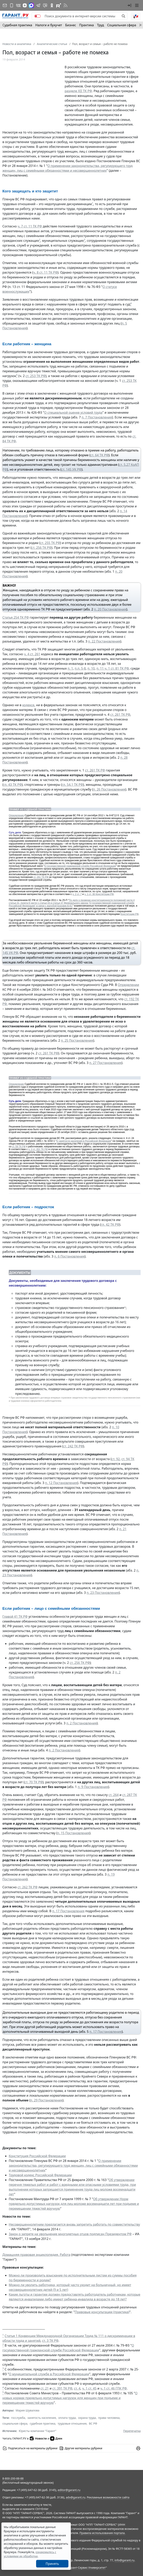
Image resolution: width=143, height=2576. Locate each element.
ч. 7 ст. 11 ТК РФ (30, 226)
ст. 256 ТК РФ (41, 547)
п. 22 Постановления (104, 641)
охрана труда (87, 2418)
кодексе (28, 705)
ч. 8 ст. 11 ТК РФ (45, 272)
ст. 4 (77, 2388)
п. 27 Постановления (105, 1063)
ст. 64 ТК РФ (99, 455)
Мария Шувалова (27, 2410)
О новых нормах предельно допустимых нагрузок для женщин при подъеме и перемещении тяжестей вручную (69, 2398)
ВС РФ (93, 2423)
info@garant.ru (124, 2560)
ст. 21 (44, 2388)
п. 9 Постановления (93, 1787)
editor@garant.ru (69, 2490)
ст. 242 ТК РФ (73, 1446)
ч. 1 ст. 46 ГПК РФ (113, 2388)
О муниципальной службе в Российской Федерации (49, 2374)
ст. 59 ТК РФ (19, 1146)
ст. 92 (115, 1459)
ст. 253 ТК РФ (35, 376)
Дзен (56, 2438)
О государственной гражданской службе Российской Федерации (80, 866)
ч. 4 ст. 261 (32, 654)
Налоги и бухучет (48, 25)
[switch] (37, 16)
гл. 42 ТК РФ (110, 1224)
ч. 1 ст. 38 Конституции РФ (99, 894)
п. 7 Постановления (97, 417)
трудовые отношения (72, 2423)
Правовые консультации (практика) (102, 2312)
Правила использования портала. (102, 2533)
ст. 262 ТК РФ (27, 1887)
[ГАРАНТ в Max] (31, 5)
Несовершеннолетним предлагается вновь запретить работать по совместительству (74, 2224)
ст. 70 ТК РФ (34, 1782)
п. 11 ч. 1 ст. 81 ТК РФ (112, 668)
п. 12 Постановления (61, 1483)
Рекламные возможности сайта (108, 2497)
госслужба (18, 2418)
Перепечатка (132, 2431)
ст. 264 (113, 1795)
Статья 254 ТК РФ (15, 617)
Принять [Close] (52, 2563)
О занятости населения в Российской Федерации (83, 1141)
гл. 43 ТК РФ (12, 784)
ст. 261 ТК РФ (120, 714)
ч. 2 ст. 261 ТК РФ (38, 1149)
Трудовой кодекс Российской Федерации (40, 2175)
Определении (128, 985)
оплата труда (67, 2418)
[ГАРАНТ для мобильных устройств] (11, 5)
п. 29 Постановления (46, 2100)
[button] (129, 5)
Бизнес (70, 25)
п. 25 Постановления (77, 1040)
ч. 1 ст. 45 (89, 2388)
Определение (16, 815)
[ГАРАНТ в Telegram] (38, 5)
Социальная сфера (121, 25)
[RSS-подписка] (65, 5)
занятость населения (42, 2418)
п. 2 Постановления (81, 1723)
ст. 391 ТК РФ (62, 2388)
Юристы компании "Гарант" (37, 2431)
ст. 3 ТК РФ (50, 2340)
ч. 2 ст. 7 (77, 894)
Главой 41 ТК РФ (15, 1616)
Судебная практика (17, 25)
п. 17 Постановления (68, 1911)
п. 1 (70, 668)
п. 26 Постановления (109, 789)
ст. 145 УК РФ (71, 469)
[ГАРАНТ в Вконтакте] (18, 5)
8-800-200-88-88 (13, 2478)
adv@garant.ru (75, 2497)
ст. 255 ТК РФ (50, 543)
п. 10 (91, 668)
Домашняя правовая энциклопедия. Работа (36, 2254)
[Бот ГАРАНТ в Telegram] (45, 5)
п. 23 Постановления (103, 1592)
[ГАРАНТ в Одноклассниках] (51, 5)
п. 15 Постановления (73, 1833)
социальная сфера (14, 2423)
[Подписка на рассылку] (4, 5)
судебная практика (42, 2423)
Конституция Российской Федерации (37, 2156)
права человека (108, 2418)
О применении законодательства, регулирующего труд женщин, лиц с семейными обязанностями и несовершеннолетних (73, 2165)
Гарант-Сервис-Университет (87, 2567)
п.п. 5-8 (80, 668)
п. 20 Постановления (110, 609)
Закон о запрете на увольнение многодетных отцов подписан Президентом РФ (70, 2234)
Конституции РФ (129, 914)
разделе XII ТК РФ (78, 91)
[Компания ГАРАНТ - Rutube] (58, 5)
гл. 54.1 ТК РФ (72, 784)
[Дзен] (25, 5)
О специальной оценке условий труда (73, 412)
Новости (38, 2438)
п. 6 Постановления (69, 1256)
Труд (100, 25)
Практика (86, 25)
